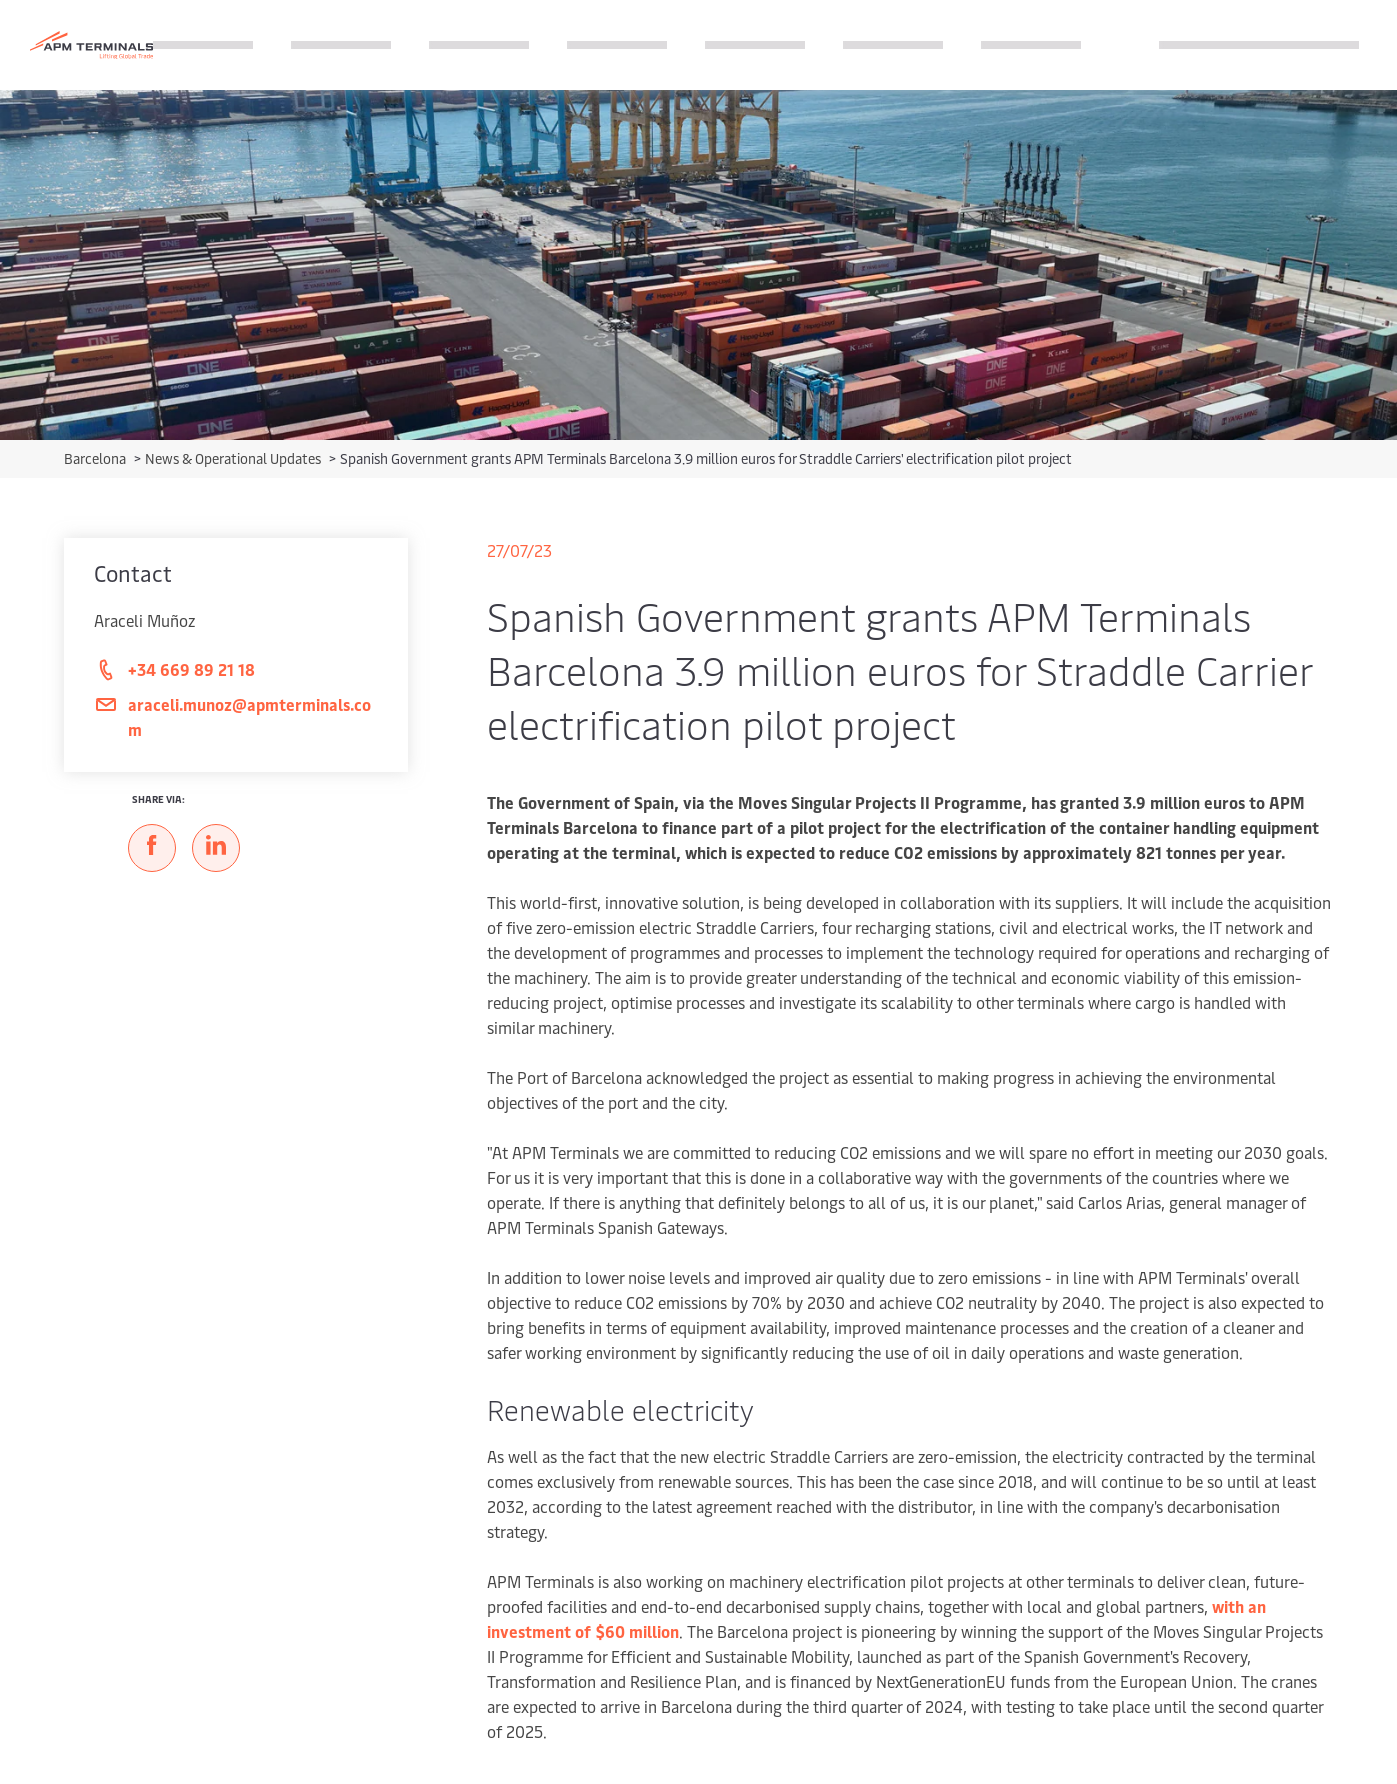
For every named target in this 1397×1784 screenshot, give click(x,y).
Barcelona (96, 458)
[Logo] (91, 45)
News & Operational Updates (234, 458)
